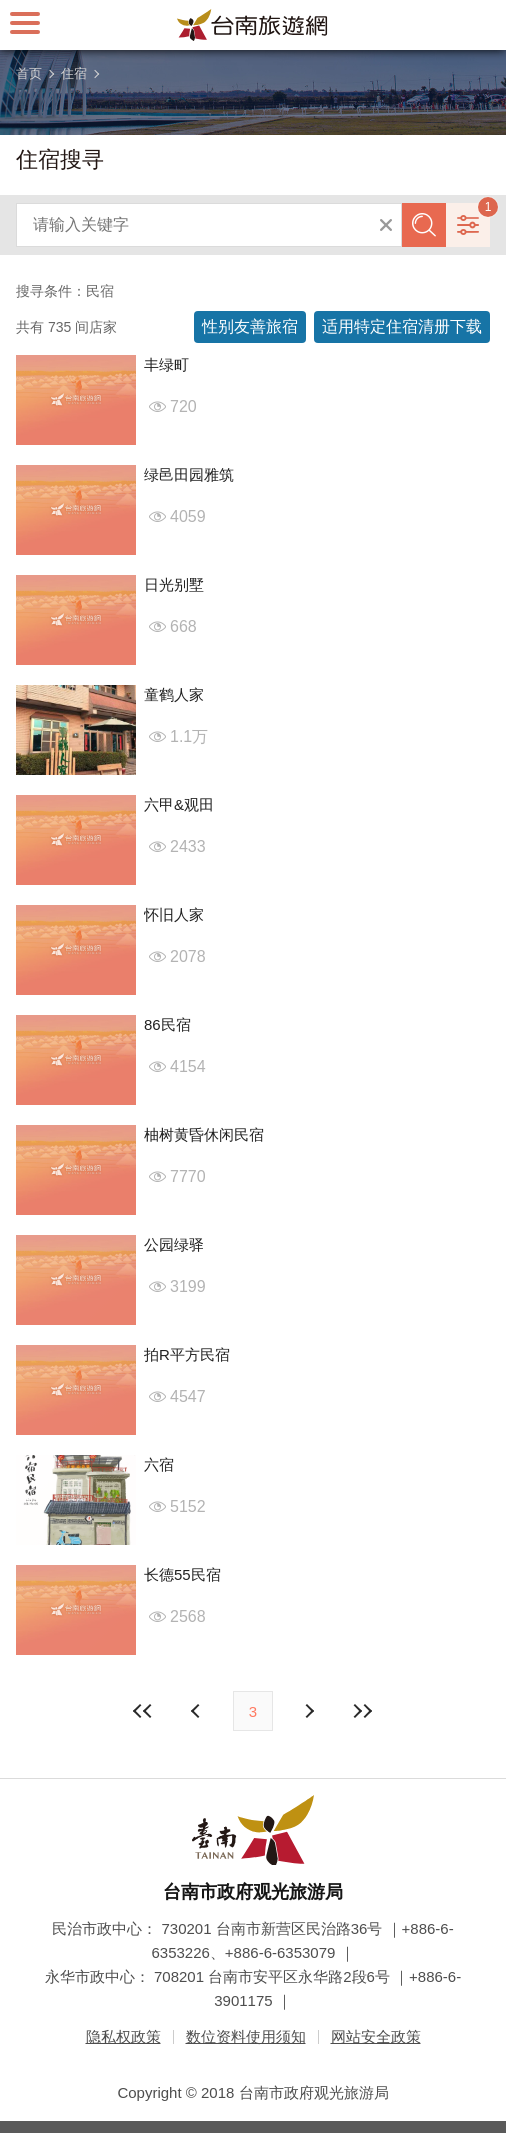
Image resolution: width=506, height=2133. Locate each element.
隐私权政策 (123, 2036)
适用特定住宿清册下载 (402, 326)
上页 (308, 1711)
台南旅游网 (253, 25)
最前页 (144, 1711)
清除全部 (386, 225)
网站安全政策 (376, 2036)
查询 (424, 225)
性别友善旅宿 (250, 326)
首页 (29, 73)
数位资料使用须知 (246, 2036)
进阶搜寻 (468, 225)
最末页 (362, 1711)
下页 (198, 1711)
